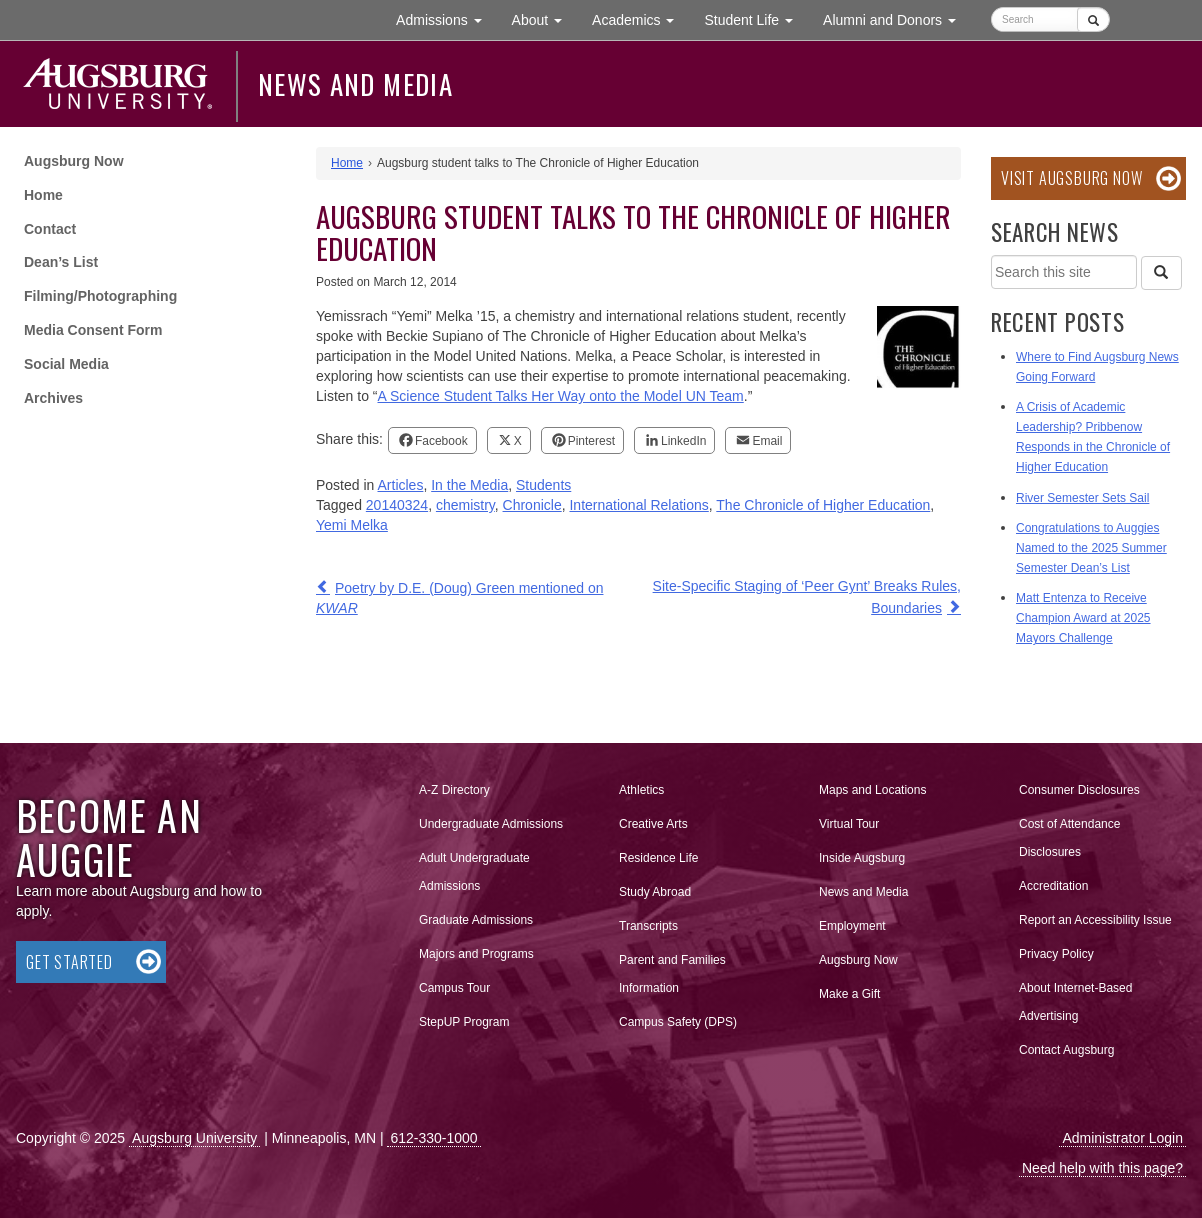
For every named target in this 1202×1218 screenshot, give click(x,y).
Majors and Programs (476, 950)
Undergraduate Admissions (491, 824)
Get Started (69, 962)
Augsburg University (194, 1138)
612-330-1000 (433, 1138)
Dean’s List (61, 262)
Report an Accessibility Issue (1095, 920)
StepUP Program (464, 1022)
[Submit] (1093, 19)
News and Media (355, 84)
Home (43, 195)
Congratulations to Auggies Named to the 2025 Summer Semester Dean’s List (1091, 548)
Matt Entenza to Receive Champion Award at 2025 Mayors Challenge (1083, 618)
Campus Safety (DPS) (678, 1022)
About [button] (544, 24)
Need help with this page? (1102, 1168)
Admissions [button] (446, 18)
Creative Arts (653, 824)
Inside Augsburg (862, 858)
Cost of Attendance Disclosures (1069, 838)
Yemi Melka (352, 525)
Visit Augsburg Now (1071, 178)
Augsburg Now (74, 161)
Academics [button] (640, 18)
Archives (53, 398)
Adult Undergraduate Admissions (474, 872)
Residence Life (658, 858)
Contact (50, 229)
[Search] (1161, 273)
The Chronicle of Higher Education (823, 505)
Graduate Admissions (476, 920)
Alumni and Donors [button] (897, 18)
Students (543, 485)
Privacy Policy (1056, 954)
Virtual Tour (849, 824)
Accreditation (1053, 886)
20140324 (397, 505)
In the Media (469, 485)
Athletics (641, 790)
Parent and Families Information (672, 974)
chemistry (465, 505)
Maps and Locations (872, 790)
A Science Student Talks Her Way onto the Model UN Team (560, 396)
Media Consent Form (93, 330)
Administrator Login (1122, 1138)
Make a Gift (849, 994)
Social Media (66, 364)
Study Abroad (655, 892)
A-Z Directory (454, 790)
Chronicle (532, 505)
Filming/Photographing (100, 296)
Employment (852, 926)
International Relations (638, 505)
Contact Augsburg (1066, 1050)
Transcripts (648, 926)
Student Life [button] (756, 18)
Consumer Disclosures (1079, 790)
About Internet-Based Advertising (1075, 1002)
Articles (401, 485)
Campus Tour (454, 988)
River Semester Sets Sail (1082, 498)
